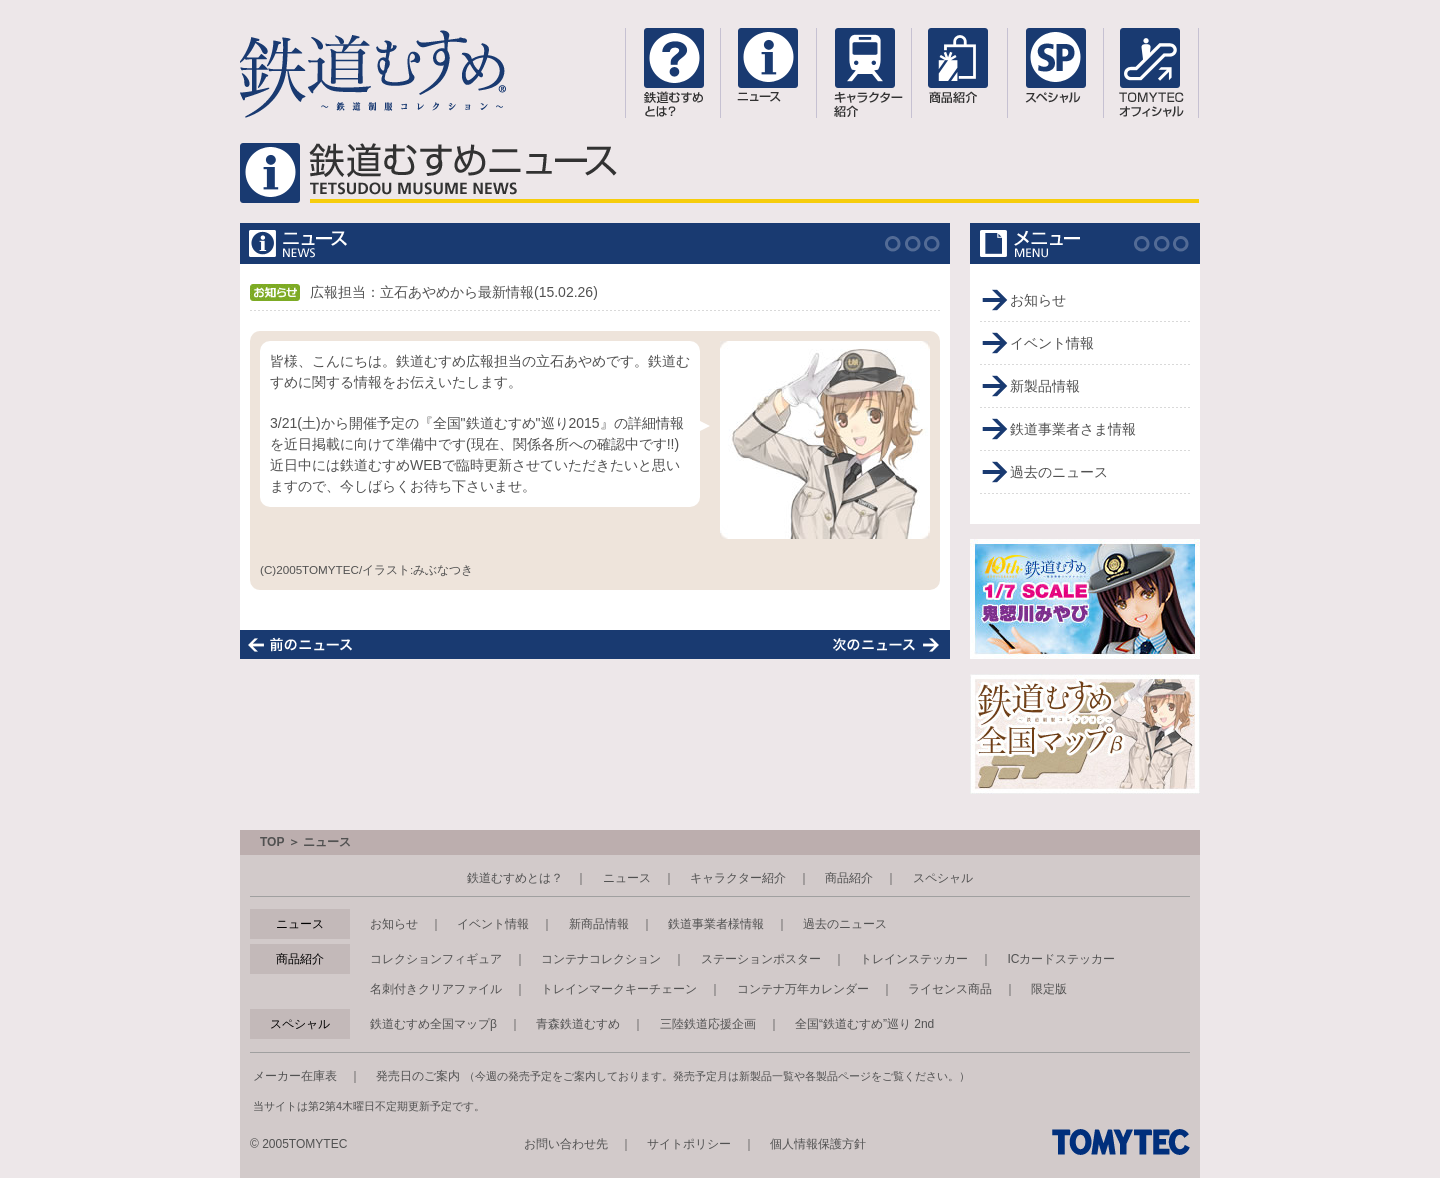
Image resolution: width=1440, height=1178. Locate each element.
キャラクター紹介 (738, 878)
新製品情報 (1045, 386)
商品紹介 (849, 878)
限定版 (1049, 989)
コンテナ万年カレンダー (803, 989)
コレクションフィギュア (436, 959)
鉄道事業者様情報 (716, 924)
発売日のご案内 (418, 1076)
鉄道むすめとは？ (515, 878)
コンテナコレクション (601, 959)
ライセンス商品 (950, 989)
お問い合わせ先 (566, 1144)
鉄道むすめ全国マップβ (433, 1024)
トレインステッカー (914, 959)
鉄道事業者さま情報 (1073, 429)
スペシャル (943, 878)
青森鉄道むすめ (578, 1024)
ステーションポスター (761, 959)
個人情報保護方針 (818, 1144)
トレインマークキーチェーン (619, 989)
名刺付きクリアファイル (436, 989)
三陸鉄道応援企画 (708, 1024)
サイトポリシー (689, 1144)
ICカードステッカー (1061, 959)
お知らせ (1038, 300)
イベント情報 (1052, 343)
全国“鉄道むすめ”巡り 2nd (864, 1024)
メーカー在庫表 (295, 1076)
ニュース (627, 878)
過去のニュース (1059, 472)
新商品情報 (599, 924)
